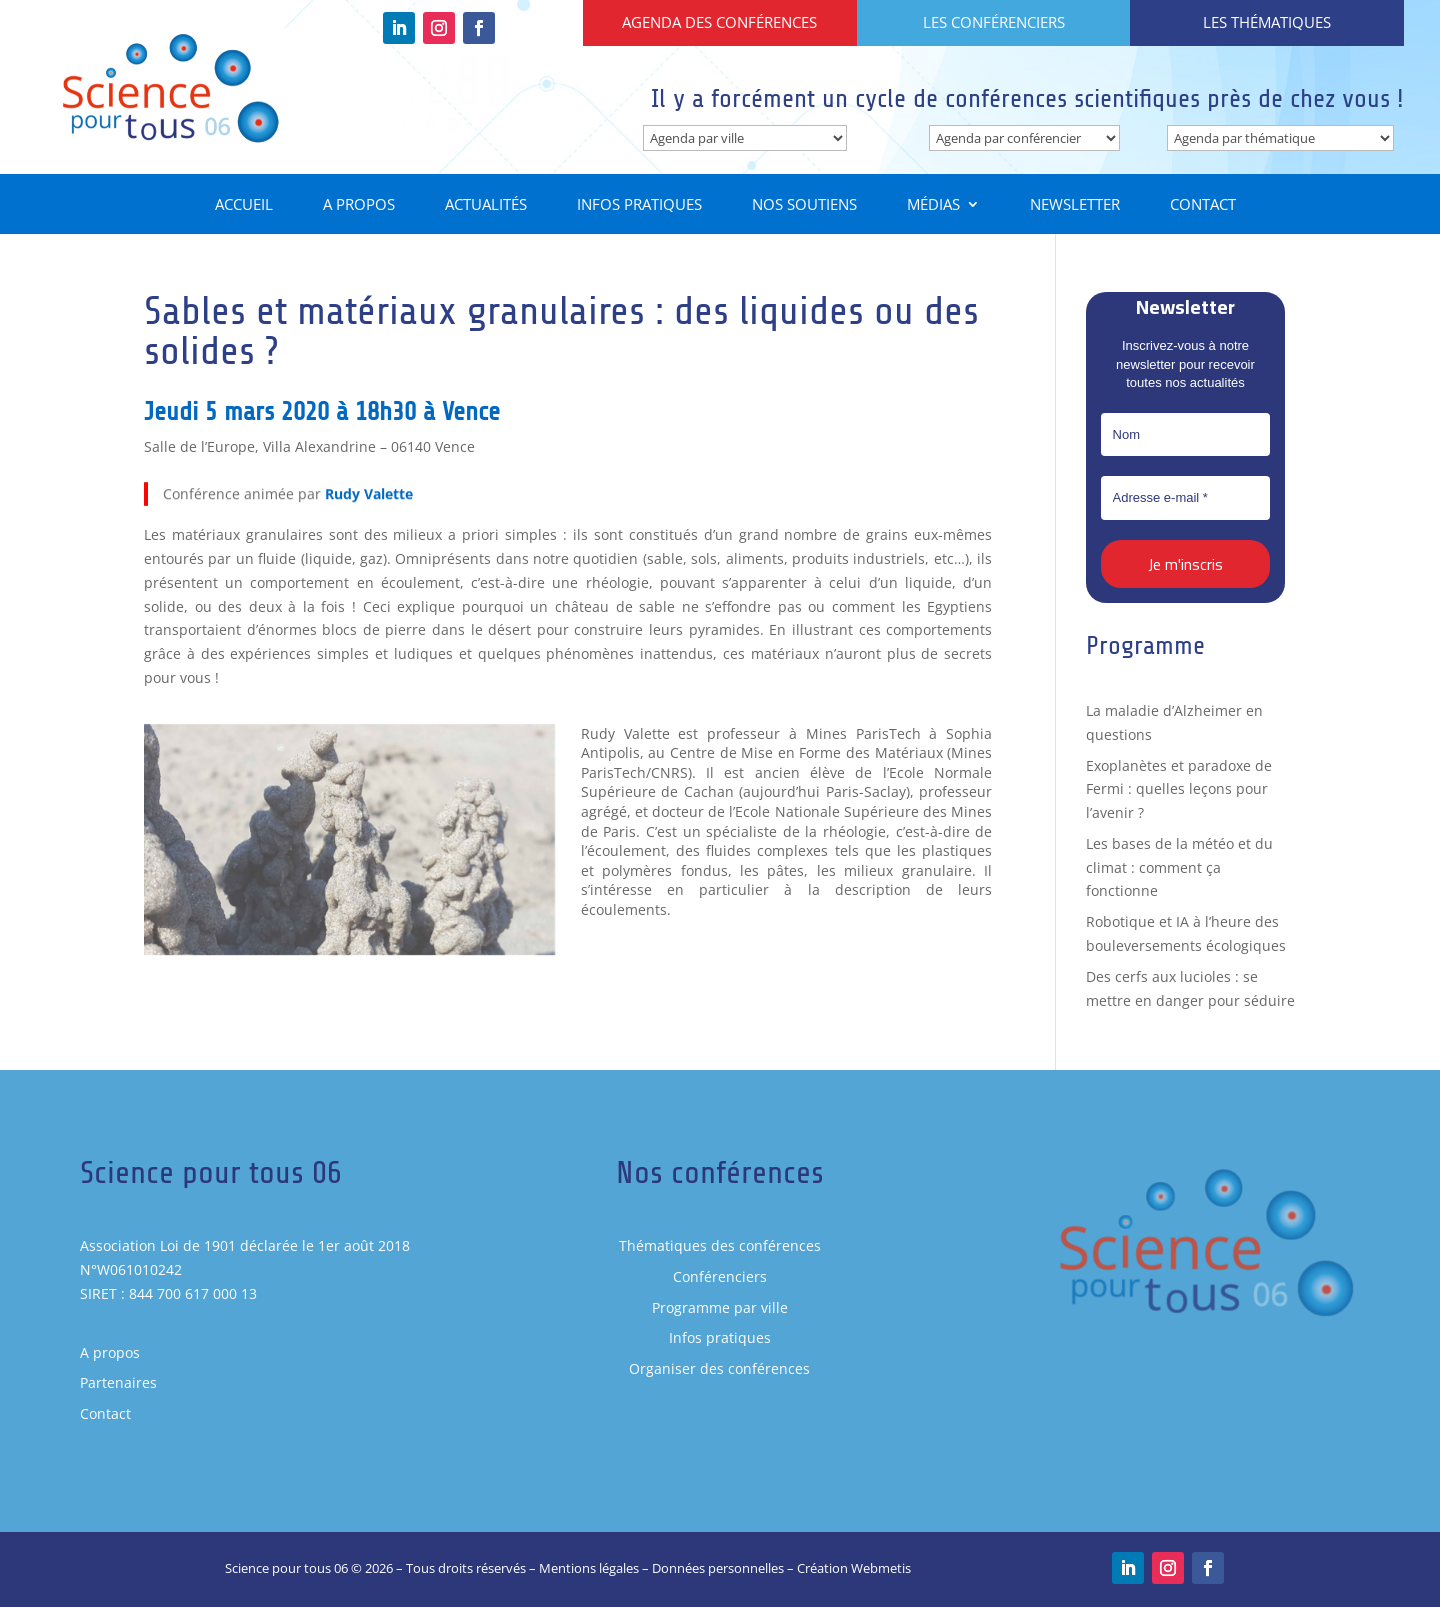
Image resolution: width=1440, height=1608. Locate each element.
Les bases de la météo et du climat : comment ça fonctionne (1179, 867)
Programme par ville (720, 1307)
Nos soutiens (804, 206)
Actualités (486, 206)
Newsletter (1075, 206)
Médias (933, 206)
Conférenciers (720, 1276)
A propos (359, 206)
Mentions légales (589, 1569)
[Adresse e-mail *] (1186, 499)
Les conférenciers (994, 22)
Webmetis (881, 1569)
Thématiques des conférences (720, 1246)
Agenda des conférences (719, 22)
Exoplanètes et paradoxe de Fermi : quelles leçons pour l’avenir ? (1179, 789)
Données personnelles (718, 1569)
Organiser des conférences (719, 1369)
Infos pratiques (639, 206)
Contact (1203, 206)
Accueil (244, 206)
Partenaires (118, 1383)
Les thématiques (1267, 22)
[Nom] (1186, 435)
